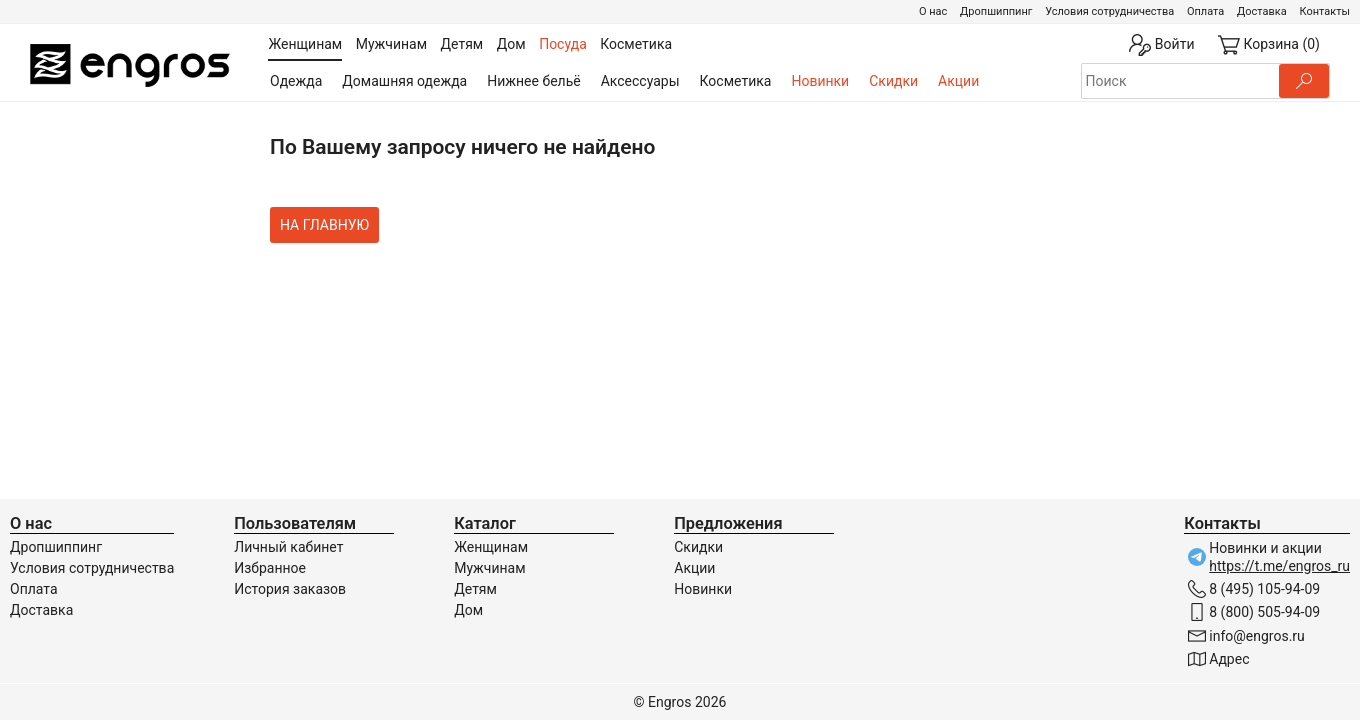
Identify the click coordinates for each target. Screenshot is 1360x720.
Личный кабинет (288, 547)
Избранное (270, 568)
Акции (958, 81)
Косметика (736, 81)
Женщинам (491, 547)
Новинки (820, 81)
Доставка (1262, 11)
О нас (933, 11)
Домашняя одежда (404, 81)
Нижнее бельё (533, 81)
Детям (475, 589)
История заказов (290, 589)
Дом (468, 610)
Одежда (296, 81)
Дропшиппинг (996, 11)
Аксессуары (640, 81)
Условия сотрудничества (1109, 11)
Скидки (893, 81)
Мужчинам (489, 568)
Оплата (1205, 11)
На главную (324, 225)
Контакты (1324, 11)
